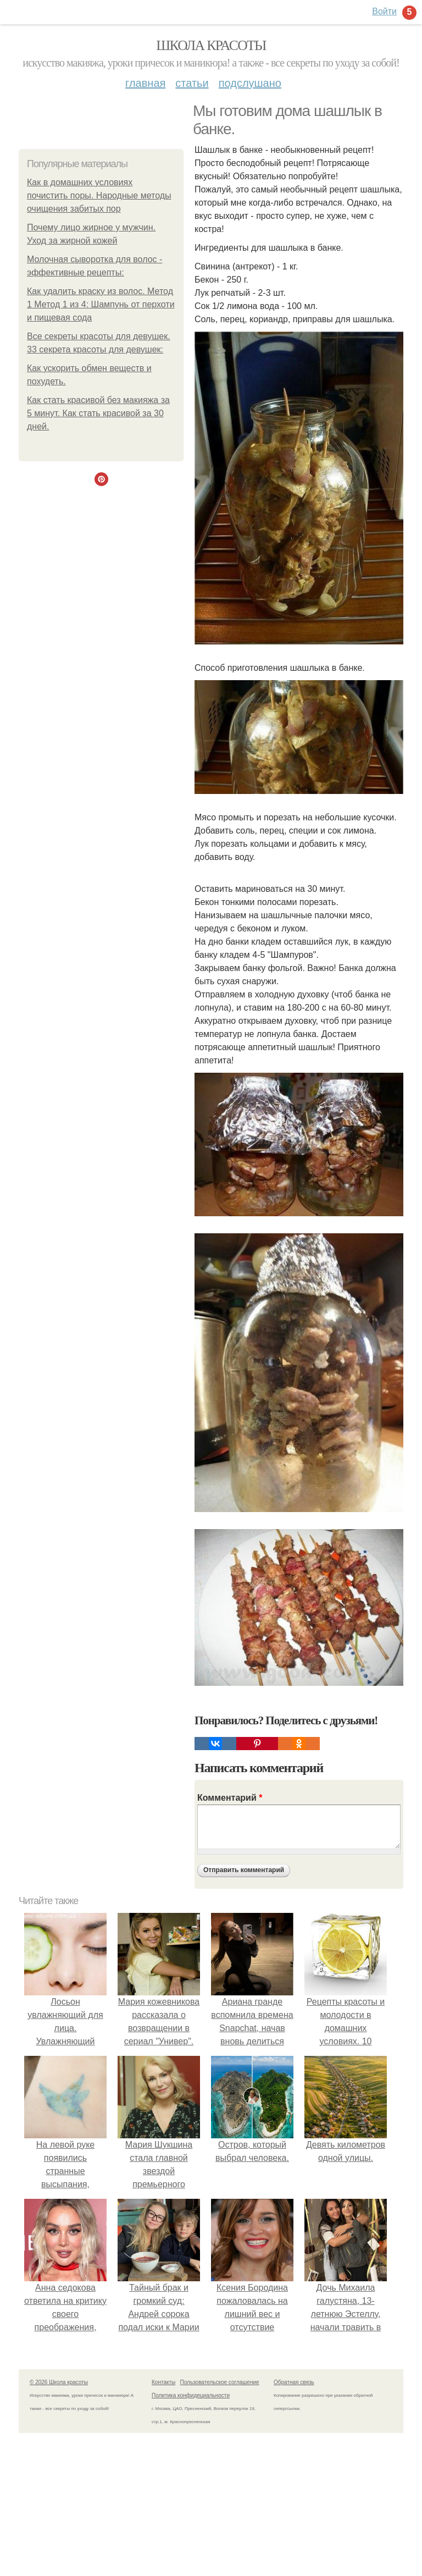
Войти (384, 11)
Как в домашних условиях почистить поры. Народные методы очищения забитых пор (99, 195)
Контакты (163, 2382)
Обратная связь (294, 2382)
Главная (145, 83)
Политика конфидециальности (191, 2395)
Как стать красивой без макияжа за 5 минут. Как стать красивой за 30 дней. (98, 413)
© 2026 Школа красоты (59, 2382)
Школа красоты (211, 45)
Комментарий (229, 1797)
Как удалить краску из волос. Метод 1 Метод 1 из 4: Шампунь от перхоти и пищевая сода (101, 304)
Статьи (191, 83)
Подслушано (250, 83)
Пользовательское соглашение (219, 2382)
